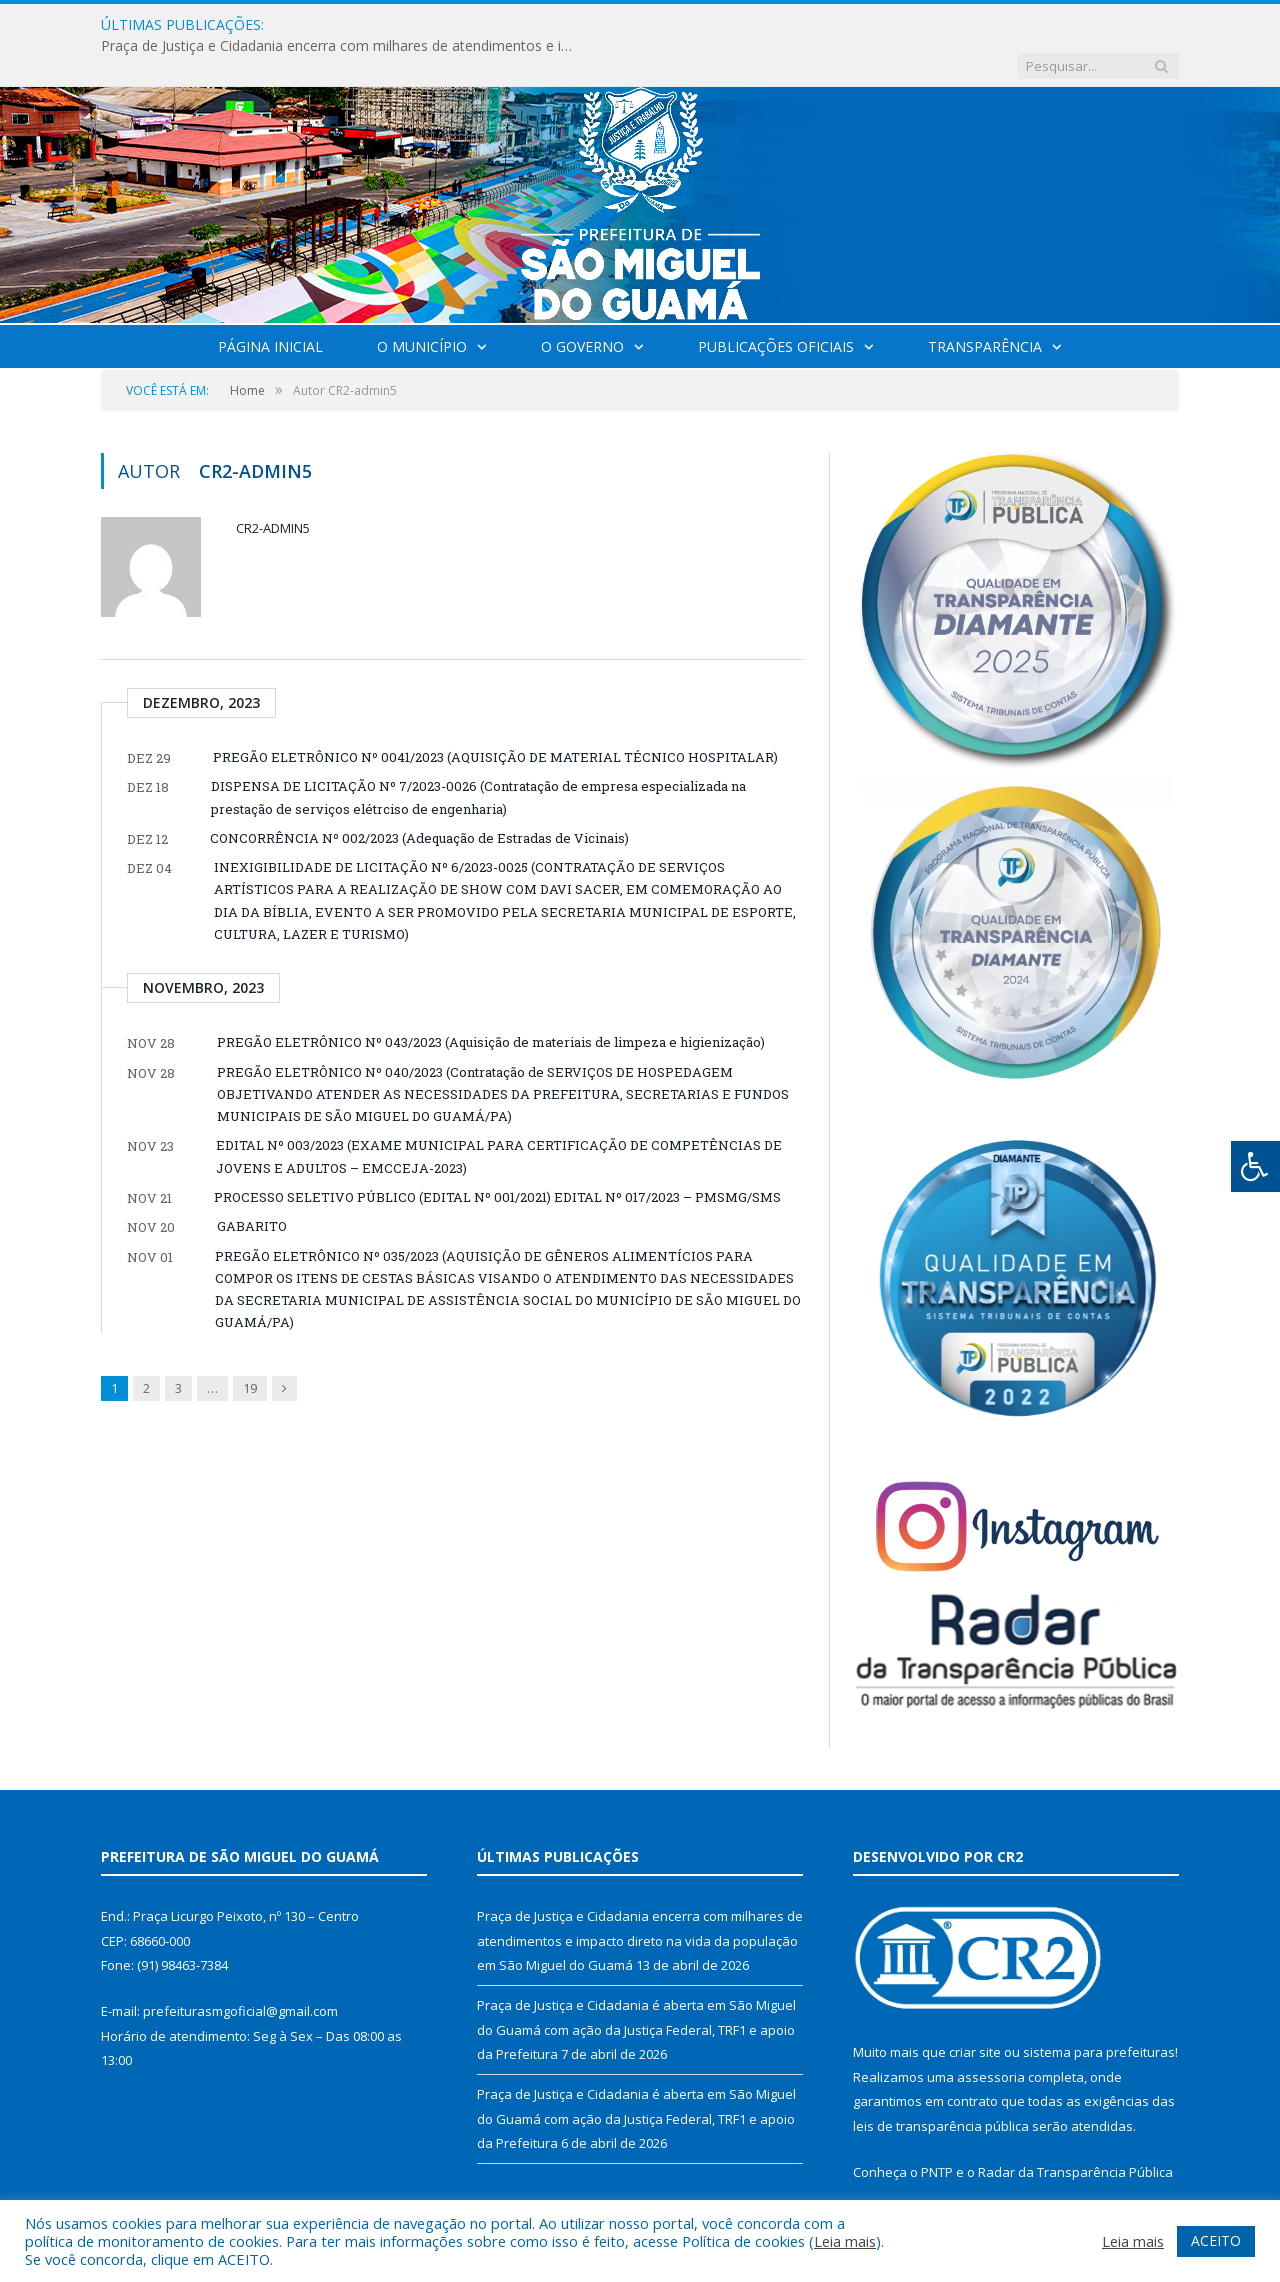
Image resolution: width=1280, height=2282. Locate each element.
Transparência (985, 305)
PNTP (937, 2131)
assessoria (991, 2036)
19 (250, 1347)
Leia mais (845, 2241)
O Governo (582, 305)
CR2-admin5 (273, 487)
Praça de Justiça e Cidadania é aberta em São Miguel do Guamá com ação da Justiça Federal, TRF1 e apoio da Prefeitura (636, 1988)
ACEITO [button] (1216, 2240)
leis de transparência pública (941, 2085)
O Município (422, 305)
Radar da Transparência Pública (1075, 2131)
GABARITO (252, 1185)
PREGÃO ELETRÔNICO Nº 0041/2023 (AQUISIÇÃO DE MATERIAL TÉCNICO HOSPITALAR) (495, 716)
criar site (975, 2011)
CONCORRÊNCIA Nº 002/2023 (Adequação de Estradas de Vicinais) (419, 797)
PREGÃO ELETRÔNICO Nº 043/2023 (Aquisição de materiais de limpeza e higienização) (491, 1001)
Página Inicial (270, 305)
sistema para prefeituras (1099, 2011)
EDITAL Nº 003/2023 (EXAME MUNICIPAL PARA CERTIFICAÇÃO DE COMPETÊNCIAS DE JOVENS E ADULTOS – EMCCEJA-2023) (499, 1115)
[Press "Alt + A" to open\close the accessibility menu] (1255, 1166)
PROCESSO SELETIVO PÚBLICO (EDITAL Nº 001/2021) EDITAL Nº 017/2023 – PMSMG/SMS (497, 1156)
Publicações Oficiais (776, 305)
